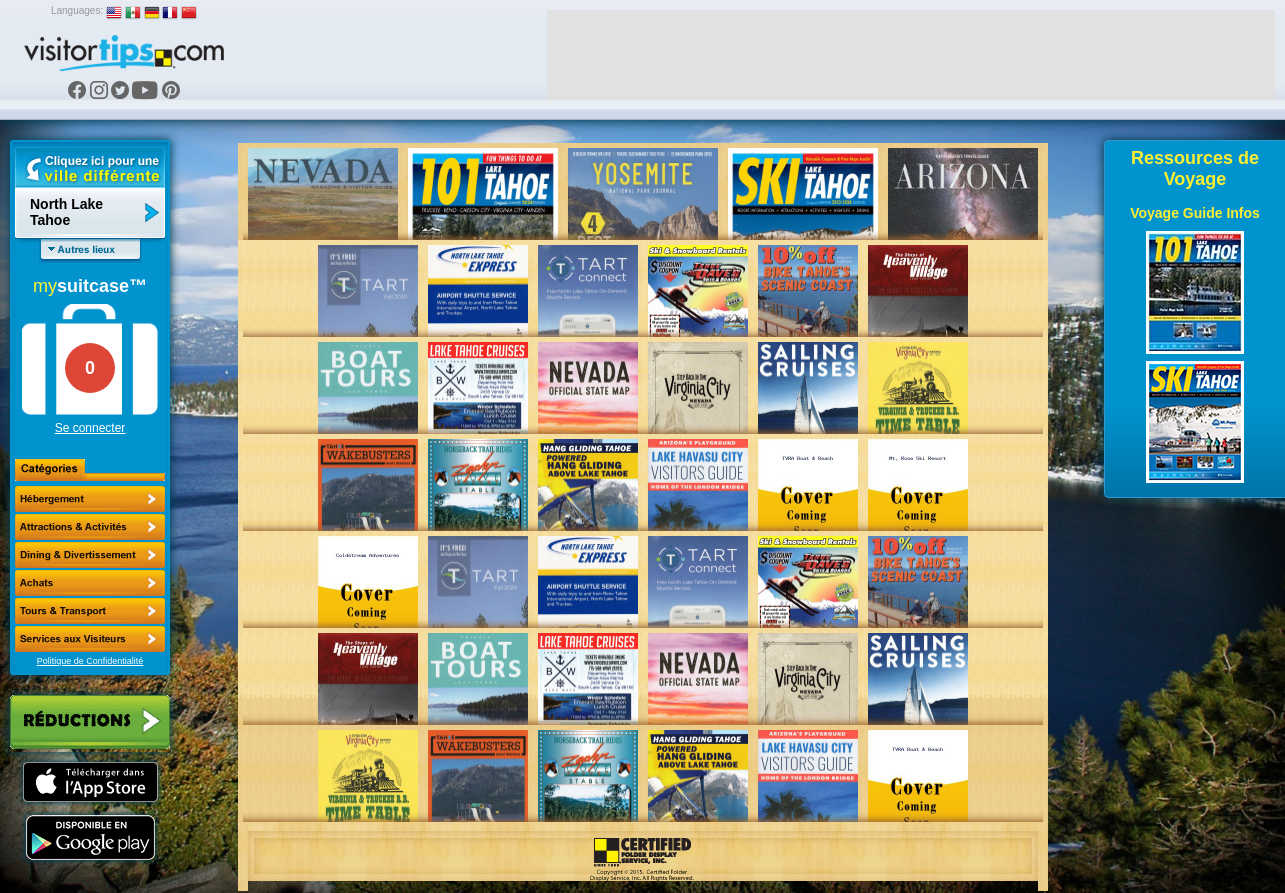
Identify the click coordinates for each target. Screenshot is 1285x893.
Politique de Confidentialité (90, 661)
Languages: (77, 10)
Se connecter (90, 428)
